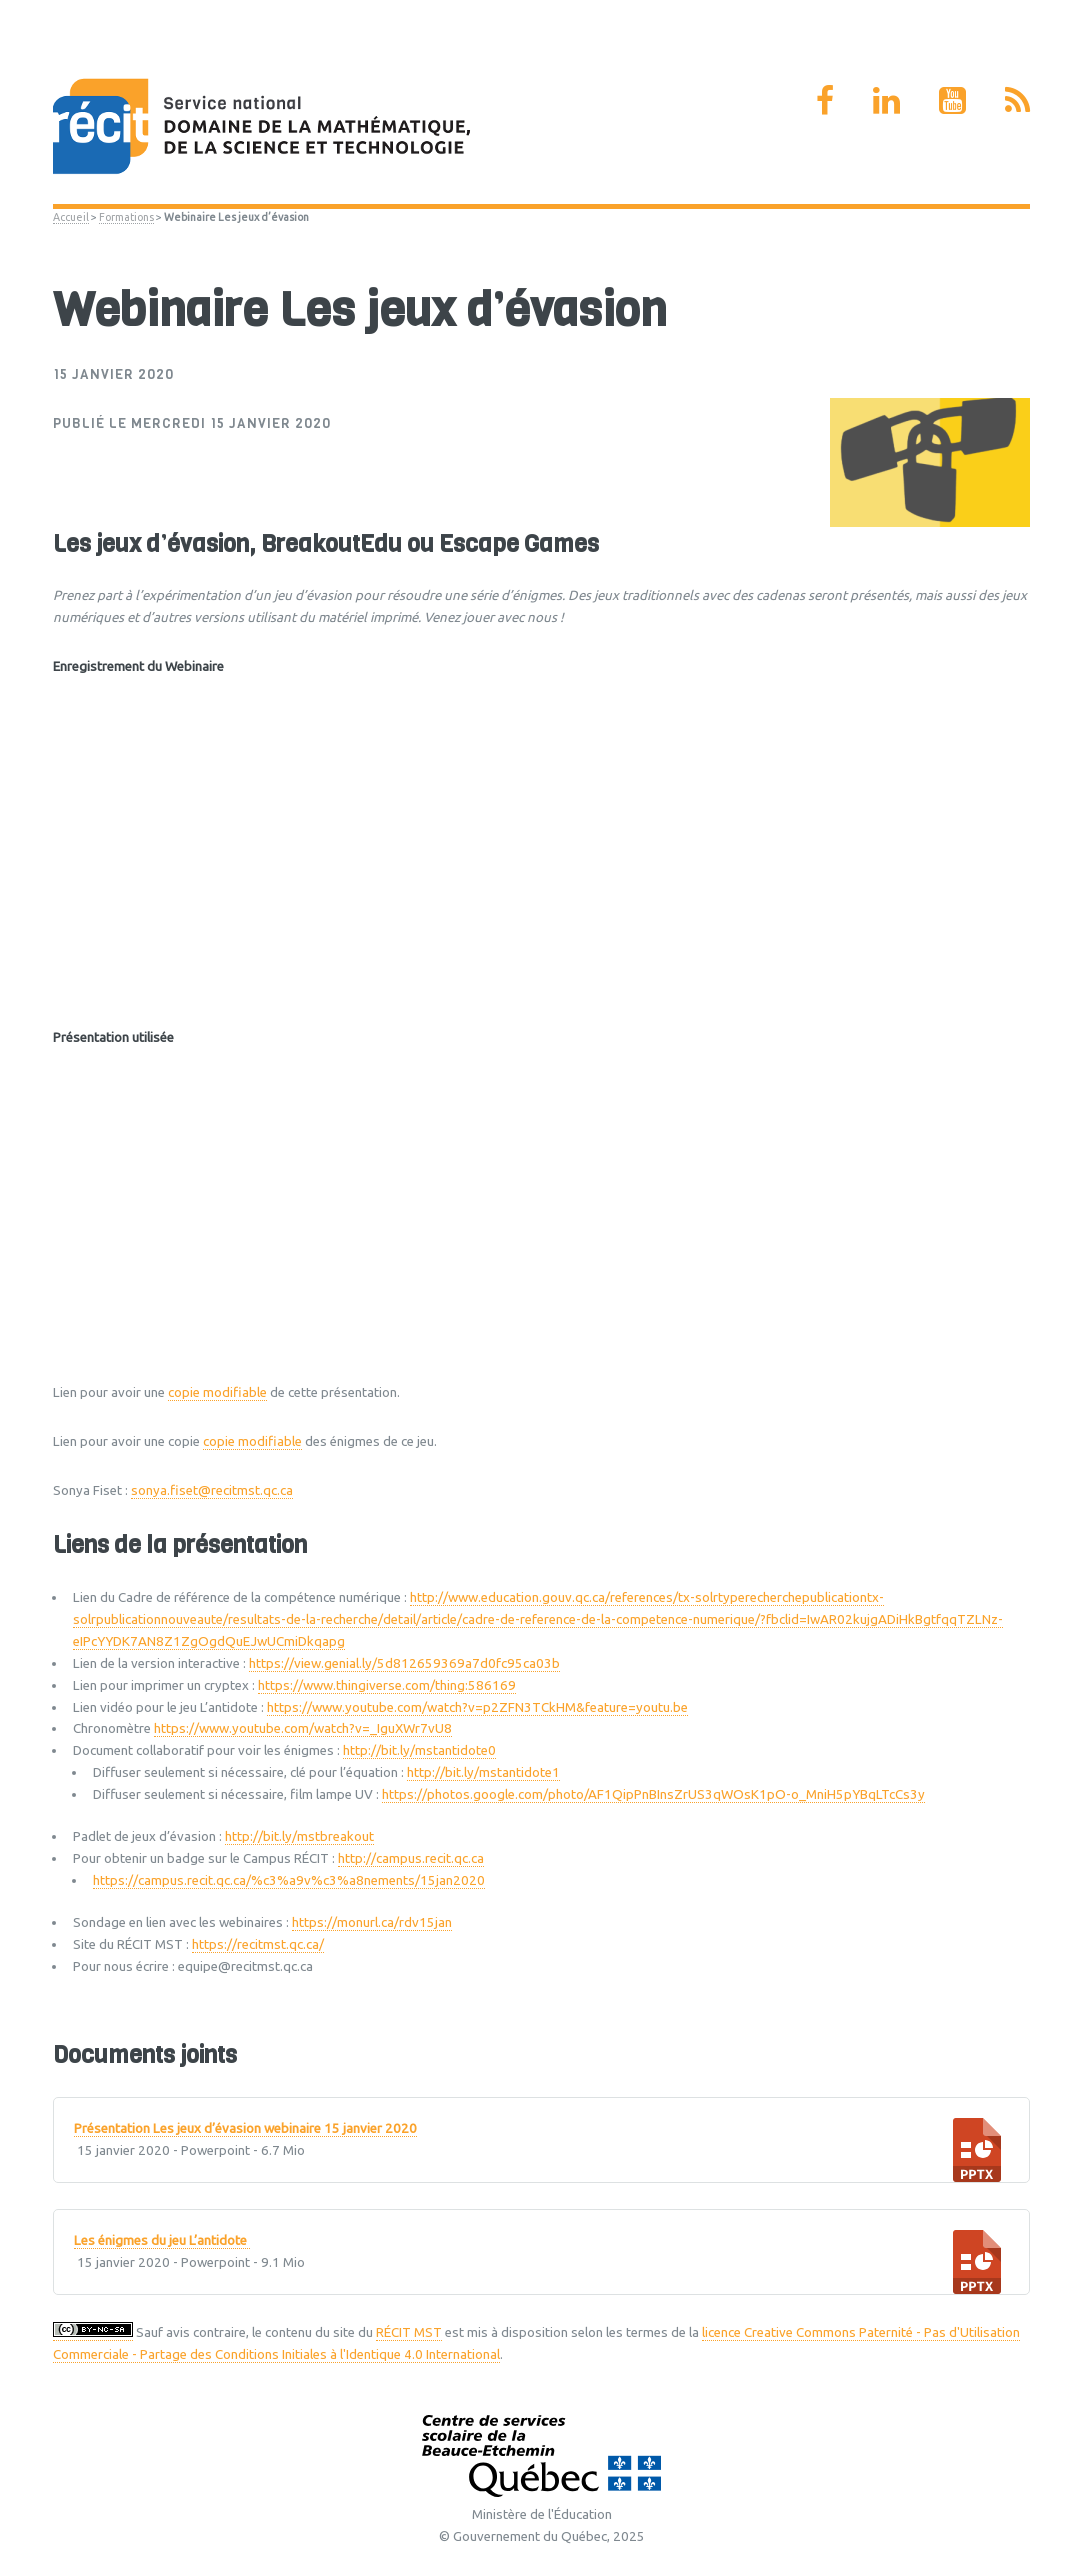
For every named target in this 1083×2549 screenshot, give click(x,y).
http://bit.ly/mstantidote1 (483, 1772)
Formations (126, 217)
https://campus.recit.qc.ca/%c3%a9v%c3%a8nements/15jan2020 (289, 1880)
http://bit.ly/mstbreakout (299, 1836)
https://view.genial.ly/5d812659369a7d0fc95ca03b (404, 1663)
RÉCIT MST (409, 2332)
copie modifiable (217, 1392)
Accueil (71, 217)
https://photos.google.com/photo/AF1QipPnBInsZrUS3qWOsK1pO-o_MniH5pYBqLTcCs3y (653, 1794)
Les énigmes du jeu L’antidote (162, 2241)
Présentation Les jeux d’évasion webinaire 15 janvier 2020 (245, 2129)
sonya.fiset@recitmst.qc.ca (212, 1490)
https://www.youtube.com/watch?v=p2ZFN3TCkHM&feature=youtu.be (477, 1707)
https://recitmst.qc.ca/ (258, 1944)
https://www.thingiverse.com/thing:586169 (387, 1685)
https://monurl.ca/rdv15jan (372, 1922)
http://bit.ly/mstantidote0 (419, 1750)
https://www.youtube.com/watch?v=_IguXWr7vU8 (303, 1728)
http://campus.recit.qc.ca (411, 1858)
